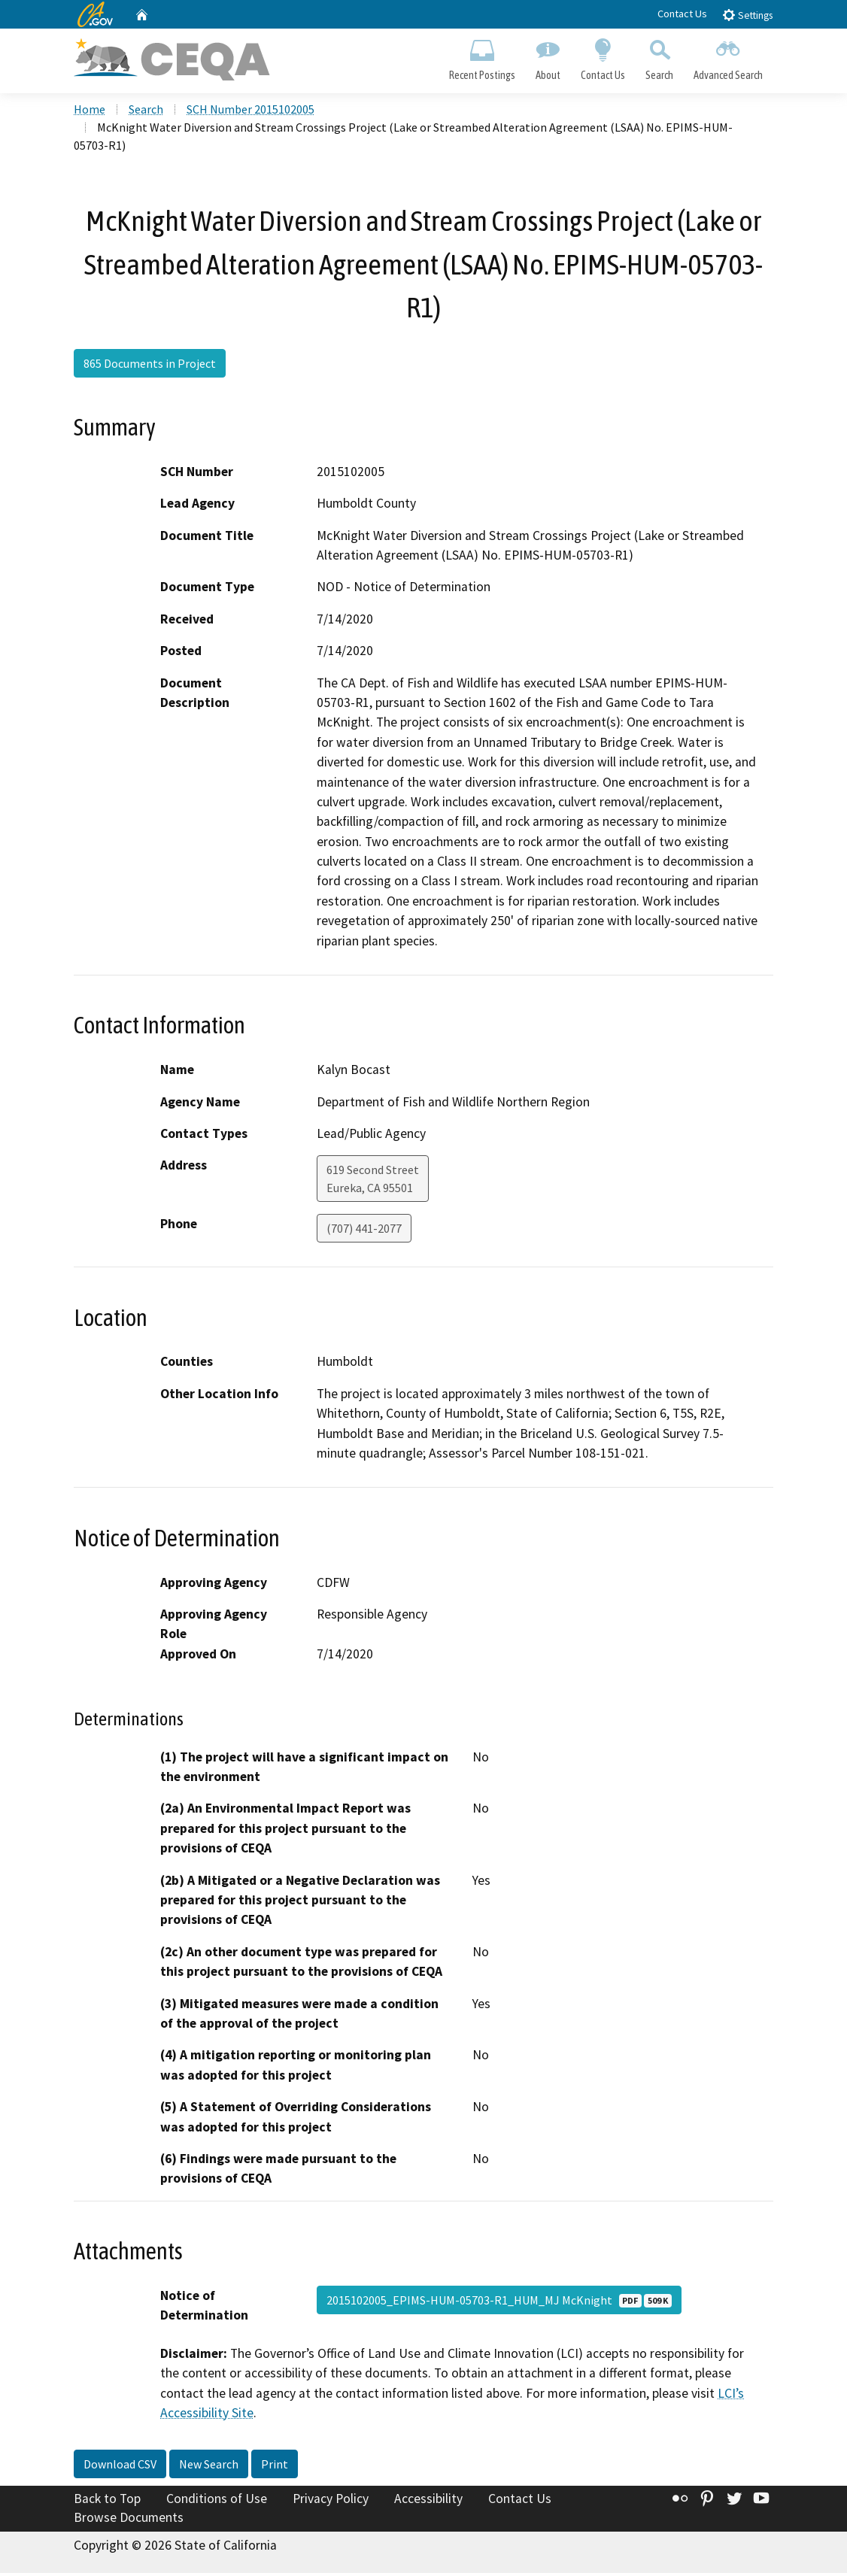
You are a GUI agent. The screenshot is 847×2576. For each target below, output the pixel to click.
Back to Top (107, 2501)
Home (89, 112)
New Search (208, 2466)
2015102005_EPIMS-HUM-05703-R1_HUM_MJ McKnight (499, 2302)
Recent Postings (481, 57)
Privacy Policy (331, 2501)
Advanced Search (729, 57)
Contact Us (682, 13)
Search (659, 57)
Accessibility (428, 2501)
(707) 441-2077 (364, 1231)
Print (274, 2466)
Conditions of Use (216, 2501)
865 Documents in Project (149, 365)
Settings (747, 15)
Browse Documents (129, 2520)
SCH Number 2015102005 (250, 112)
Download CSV (119, 2466)
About (547, 57)
